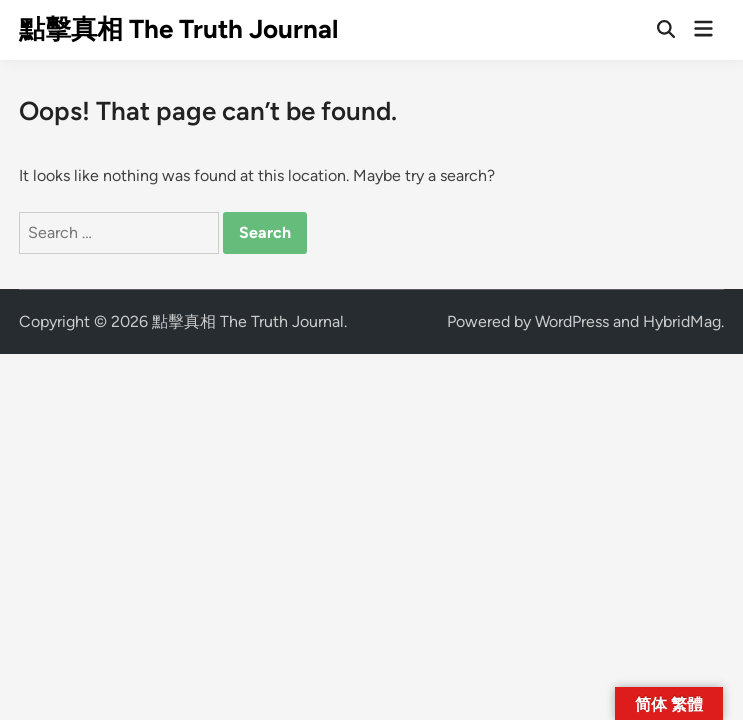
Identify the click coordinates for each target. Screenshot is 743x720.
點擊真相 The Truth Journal (178, 29)
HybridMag (682, 321)
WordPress (572, 321)
